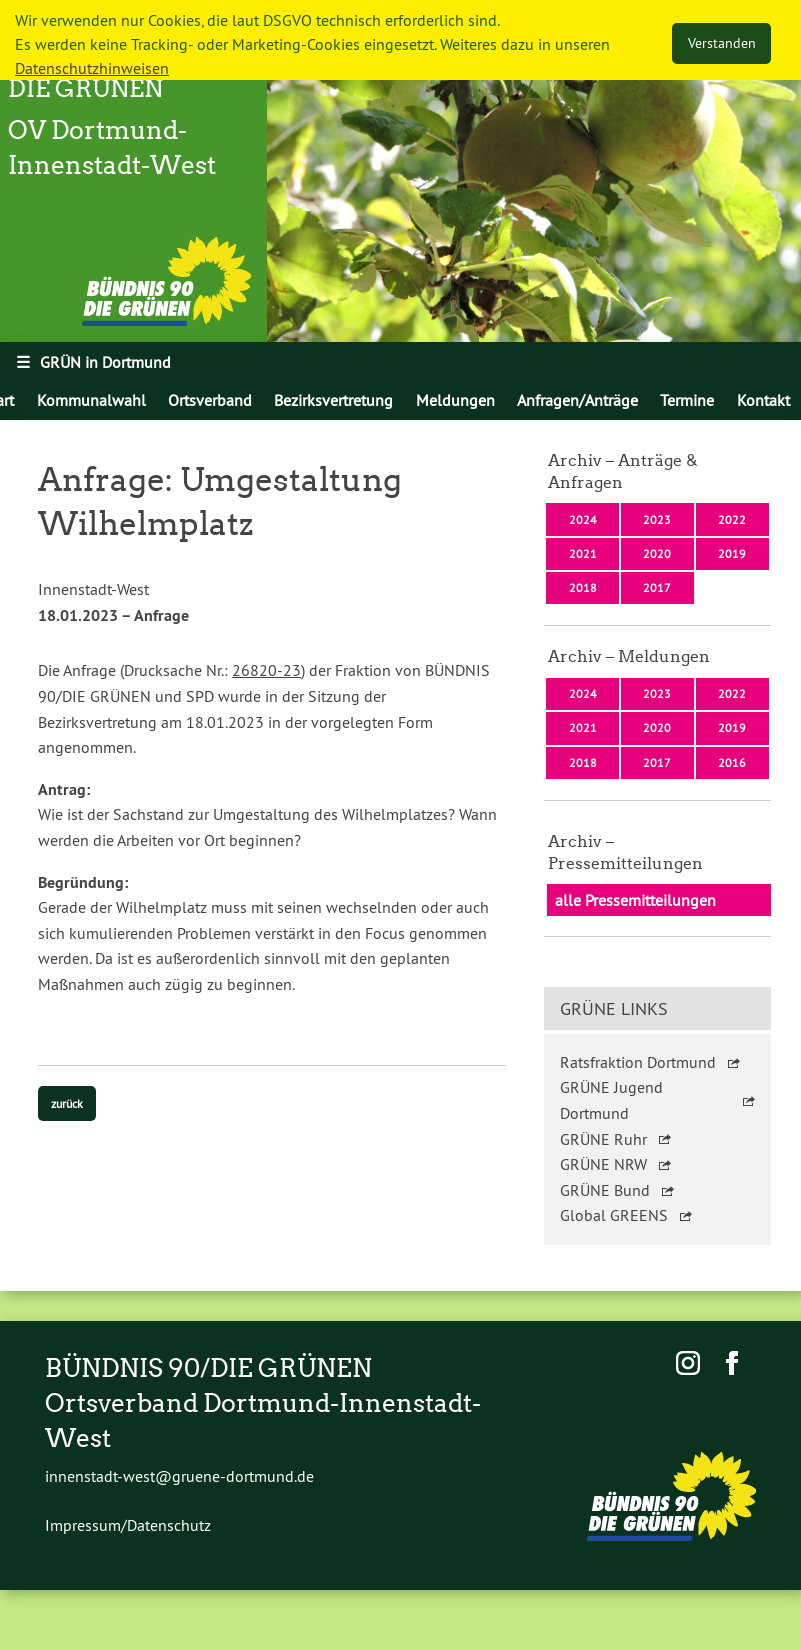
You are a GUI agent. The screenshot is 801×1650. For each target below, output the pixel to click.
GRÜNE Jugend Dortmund (611, 1100)
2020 (657, 553)
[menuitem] (90, 400)
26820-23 (266, 670)
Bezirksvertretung (333, 400)
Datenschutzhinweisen (92, 68)
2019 (732, 553)
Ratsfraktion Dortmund (638, 1062)
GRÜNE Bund (605, 1190)
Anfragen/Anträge (577, 400)
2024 (583, 519)
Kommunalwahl (91, 400)
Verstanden (722, 43)
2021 (583, 553)
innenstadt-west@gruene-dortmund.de (179, 1476)
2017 (657, 587)
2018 (583, 587)
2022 (732, 519)
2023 (657, 519)
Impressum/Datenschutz (128, 1525)
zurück (67, 1103)
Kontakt (763, 400)
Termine (687, 400)
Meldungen (455, 400)
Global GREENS (614, 1215)
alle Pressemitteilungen (635, 900)
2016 (732, 762)
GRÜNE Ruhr (603, 1139)
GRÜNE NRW (603, 1164)
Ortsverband (210, 400)
